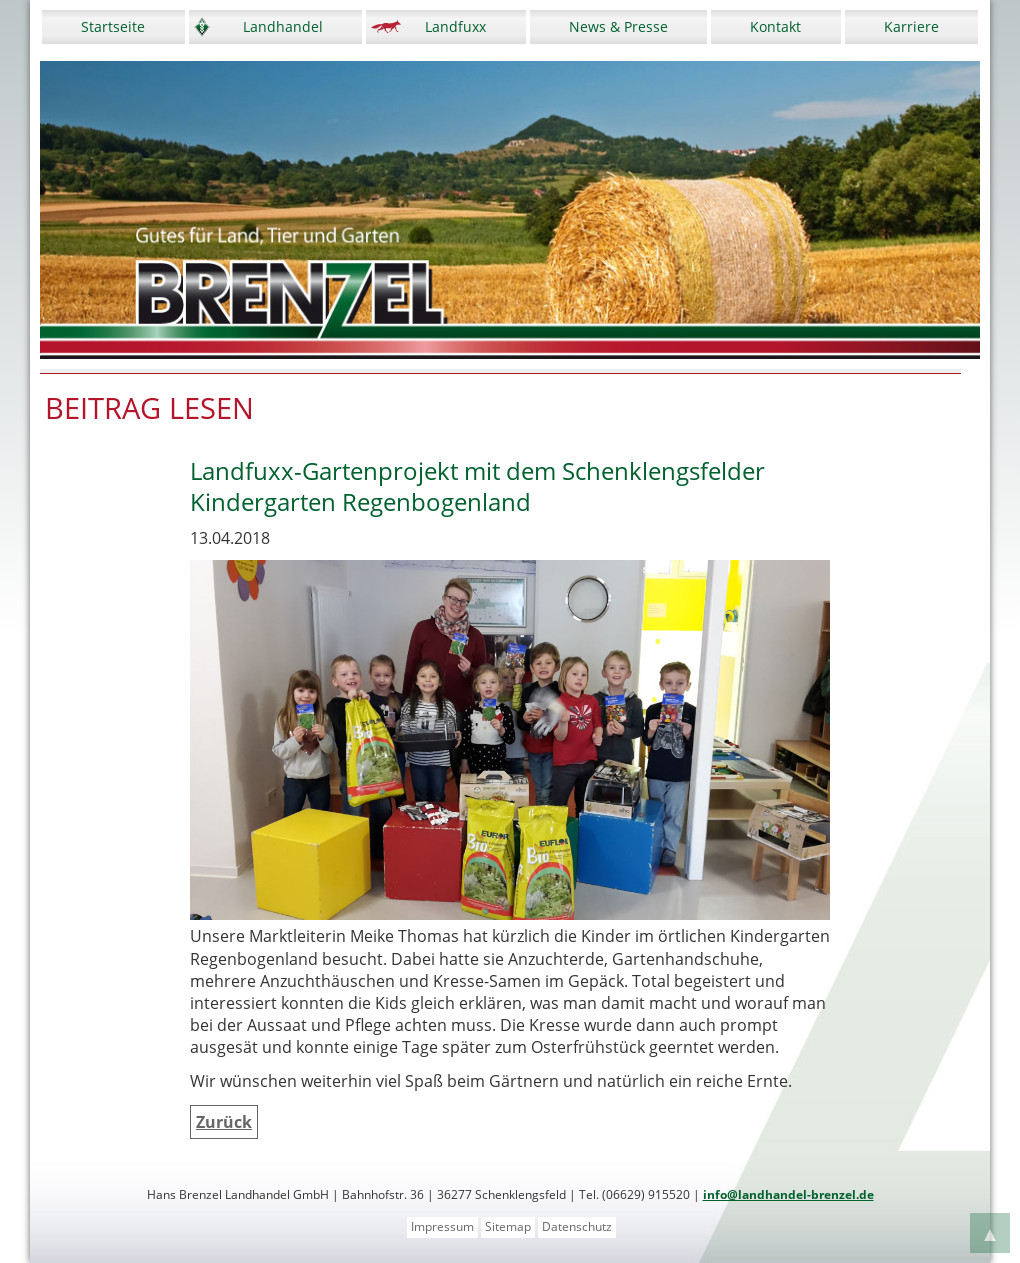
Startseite (113, 26)
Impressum (442, 1226)
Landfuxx (455, 26)
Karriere (911, 26)
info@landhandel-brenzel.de (788, 1194)
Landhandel (283, 26)
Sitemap (508, 1226)
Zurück (224, 1122)
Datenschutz (577, 1226)
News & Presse (618, 26)
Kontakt (775, 26)
